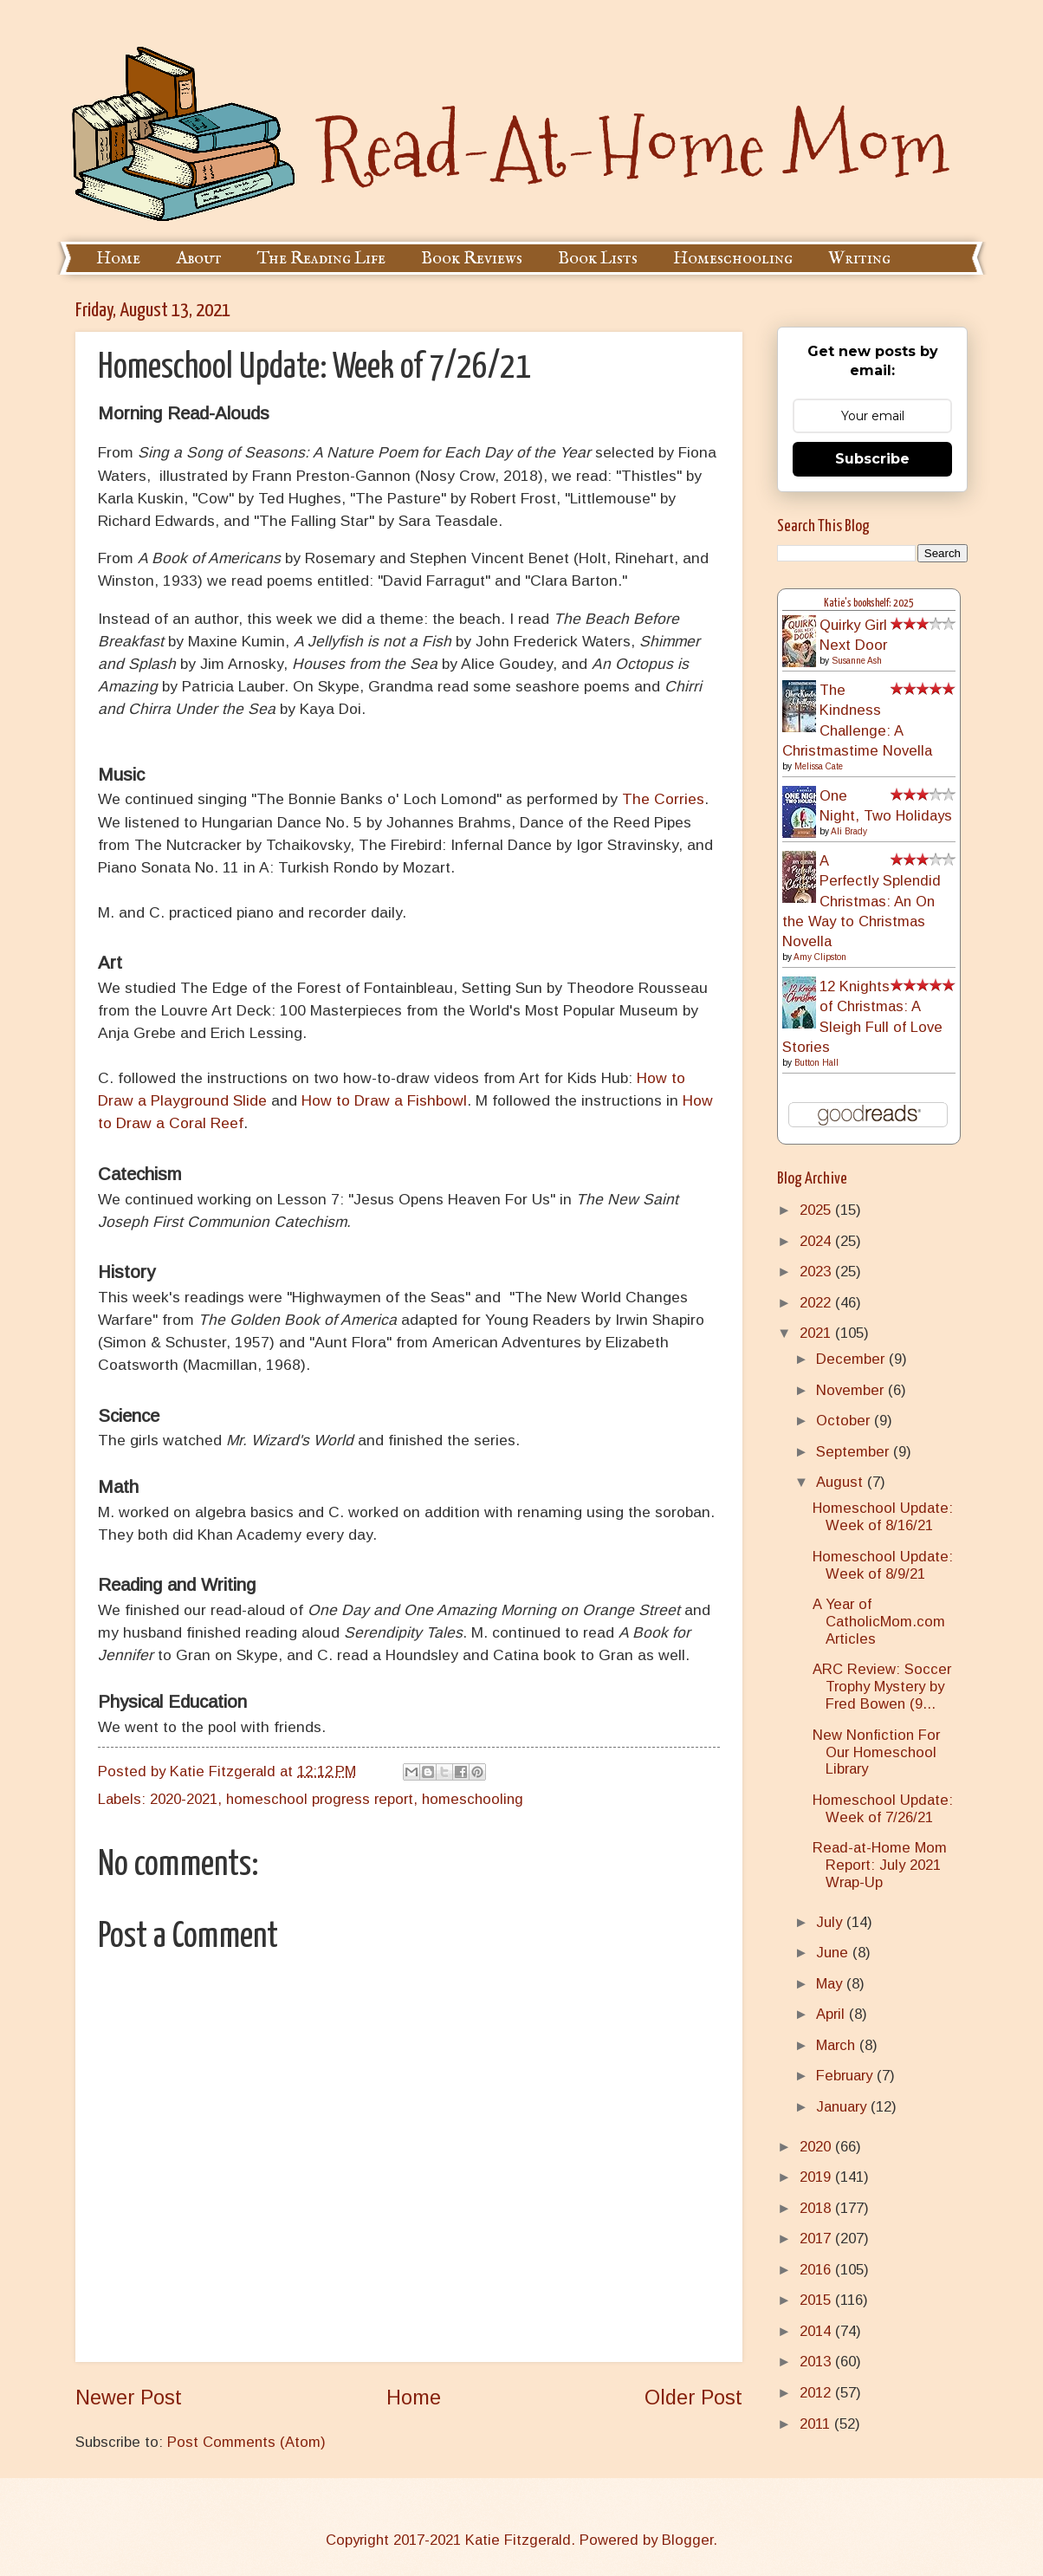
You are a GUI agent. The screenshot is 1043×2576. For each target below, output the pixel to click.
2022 (817, 1302)
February (846, 2075)
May (831, 1984)
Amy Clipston (820, 957)
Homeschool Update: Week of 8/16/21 (883, 1517)
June (834, 1952)
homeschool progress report (319, 1799)
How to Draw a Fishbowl (384, 1100)
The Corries (663, 799)
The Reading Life (321, 258)
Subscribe (872, 459)
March (837, 2045)
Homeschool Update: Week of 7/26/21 (883, 1809)
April (832, 2014)
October (845, 1420)
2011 (817, 2424)
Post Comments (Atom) (246, 2442)
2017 (817, 2238)
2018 (817, 2208)
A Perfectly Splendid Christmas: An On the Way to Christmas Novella (861, 901)
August (841, 1482)
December (852, 1359)
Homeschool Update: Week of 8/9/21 (883, 1565)
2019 (817, 2177)
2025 (817, 1210)
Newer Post (128, 2397)
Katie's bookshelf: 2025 (869, 603)
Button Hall (816, 1062)
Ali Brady (849, 831)
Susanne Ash (857, 660)
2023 (817, 1271)
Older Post (693, 2397)
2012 (817, 2393)
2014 (817, 2331)
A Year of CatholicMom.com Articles (879, 1621)
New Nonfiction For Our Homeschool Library (876, 1752)
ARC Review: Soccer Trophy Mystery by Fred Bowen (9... (882, 1686)
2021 (817, 1333)
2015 (817, 2300)
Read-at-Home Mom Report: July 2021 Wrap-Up (880, 1865)
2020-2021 (183, 1799)
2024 (817, 1241)
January (843, 2107)
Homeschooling (733, 258)
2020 (817, 2146)
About (199, 258)
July (831, 1922)
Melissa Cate (818, 766)
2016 (817, 2269)
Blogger (687, 2540)
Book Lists (598, 258)
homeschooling (472, 1799)
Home (118, 258)
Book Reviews (471, 258)
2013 (817, 2361)
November (852, 1390)
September (854, 1452)
